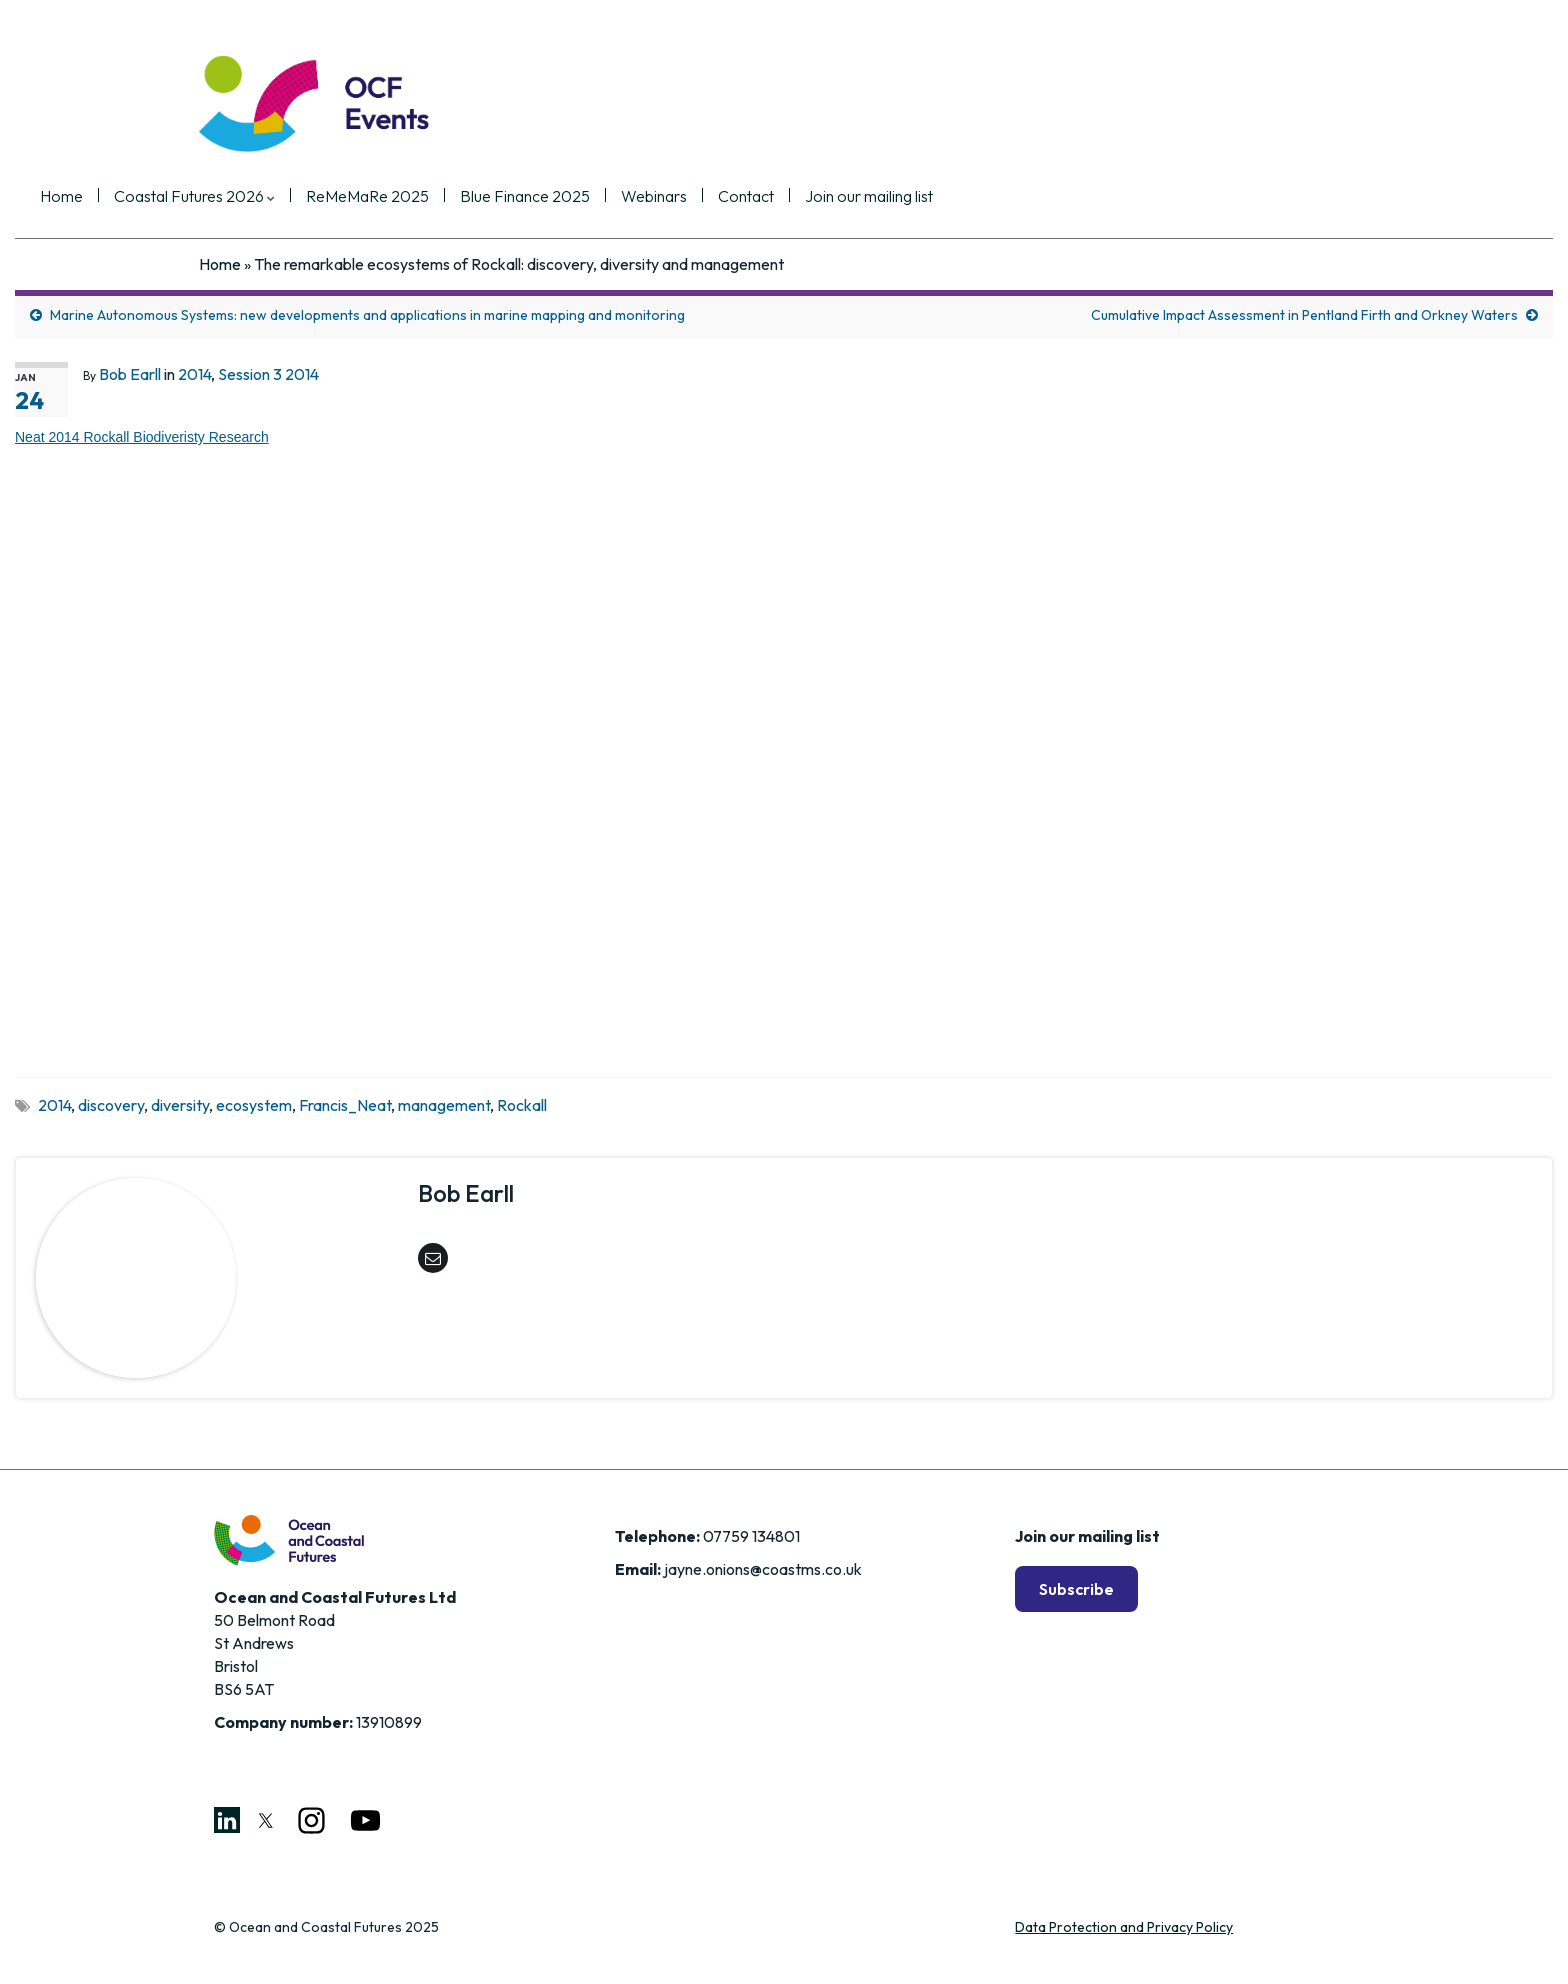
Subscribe (1076, 1589)
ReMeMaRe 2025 (526, 197)
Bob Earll (130, 374)
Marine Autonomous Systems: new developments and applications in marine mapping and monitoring (367, 315)
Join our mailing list (1028, 197)
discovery (111, 1105)
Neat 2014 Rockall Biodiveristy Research (142, 437)
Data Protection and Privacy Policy (1124, 1927)
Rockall (522, 1105)
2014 (194, 374)
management (444, 1105)
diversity (180, 1105)
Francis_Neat (345, 1105)
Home (220, 197)
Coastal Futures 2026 (353, 197)
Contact (905, 197)
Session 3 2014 (268, 374)
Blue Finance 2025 (684, 197)
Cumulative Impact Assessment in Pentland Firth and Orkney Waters (1304, 315)
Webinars (813, 197)
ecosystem (254, 1105)
